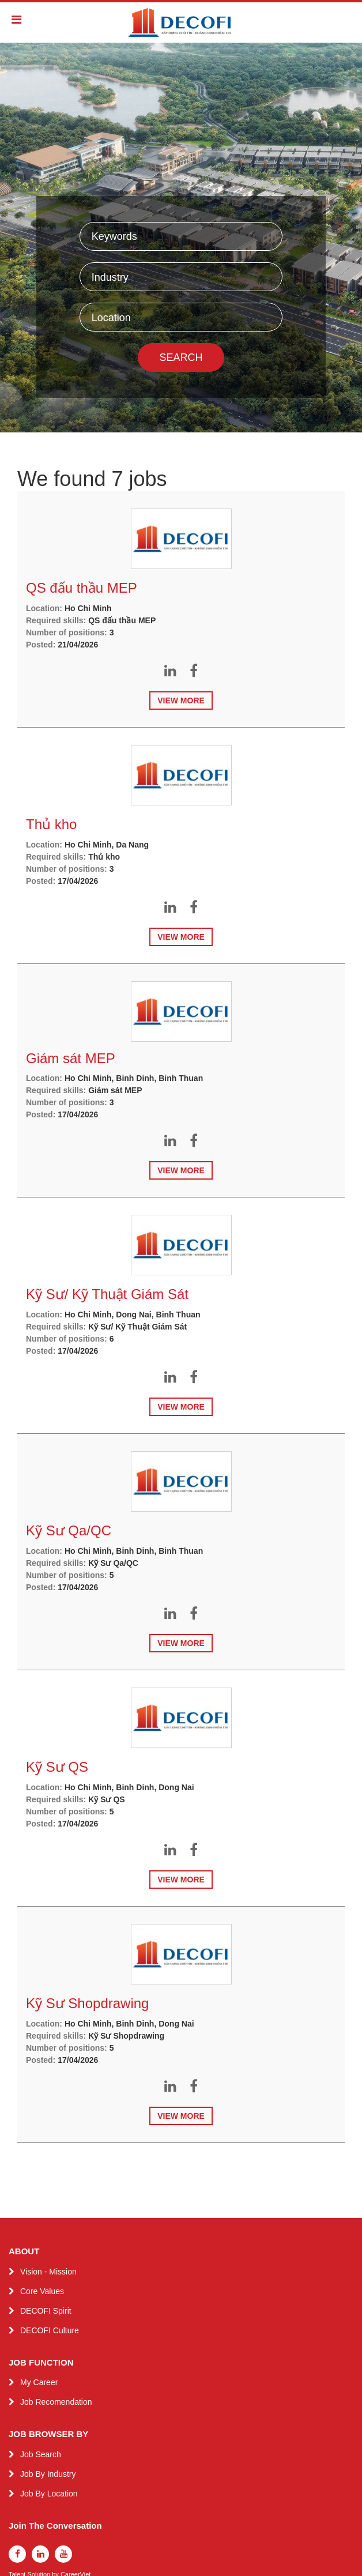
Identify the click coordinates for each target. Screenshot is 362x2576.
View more (181, 700)
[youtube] (63, 2554)
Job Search (40, 2454)
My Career (39, 2382)
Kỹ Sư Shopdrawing (87, 2003)
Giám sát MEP (70, 1058)
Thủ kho (51, 824)
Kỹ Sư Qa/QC (68, 1530)
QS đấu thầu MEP (81, 588)
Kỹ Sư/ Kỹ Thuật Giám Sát (107, 1294)
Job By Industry (48, 2474)
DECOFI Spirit (45, 2310)
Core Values (42, 2291)
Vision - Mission (48, 2271)
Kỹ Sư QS (57, 1767)
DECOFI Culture (49, 2330)
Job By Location (49, 2493)
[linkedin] (40, 2554)
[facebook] (17, 2554)
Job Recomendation (56, 2401)
